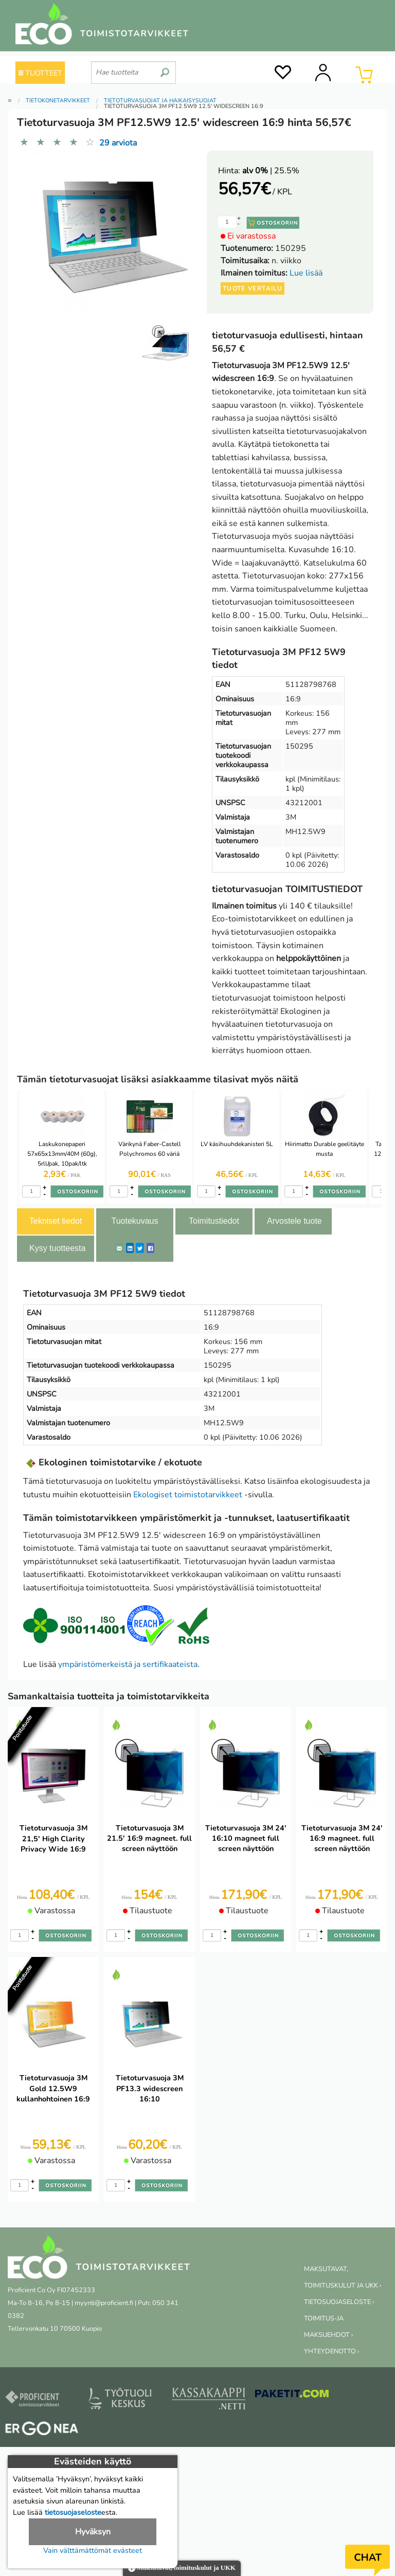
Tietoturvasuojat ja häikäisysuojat (160, 100)
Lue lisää (306, 273)
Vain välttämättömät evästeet (92, 2550)
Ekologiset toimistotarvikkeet (187, 1494)
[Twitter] (140, 1248)
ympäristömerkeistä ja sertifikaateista (128, 1664)
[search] (164, 68)
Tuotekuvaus (134, 1221)
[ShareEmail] (119, 1248)
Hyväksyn (93, 2531)
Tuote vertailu (252, 288)
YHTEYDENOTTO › (331, 2351)
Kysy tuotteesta (57, 1248)
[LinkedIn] (130, 1248)
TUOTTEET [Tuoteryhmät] (40, 73)
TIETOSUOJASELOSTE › (339, 2302)
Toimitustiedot (214, 1221)
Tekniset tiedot (55, 1221)
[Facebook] (150, 1248)
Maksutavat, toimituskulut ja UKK (182, 2568)
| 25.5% (270, 170)
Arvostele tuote (294, 1221)
